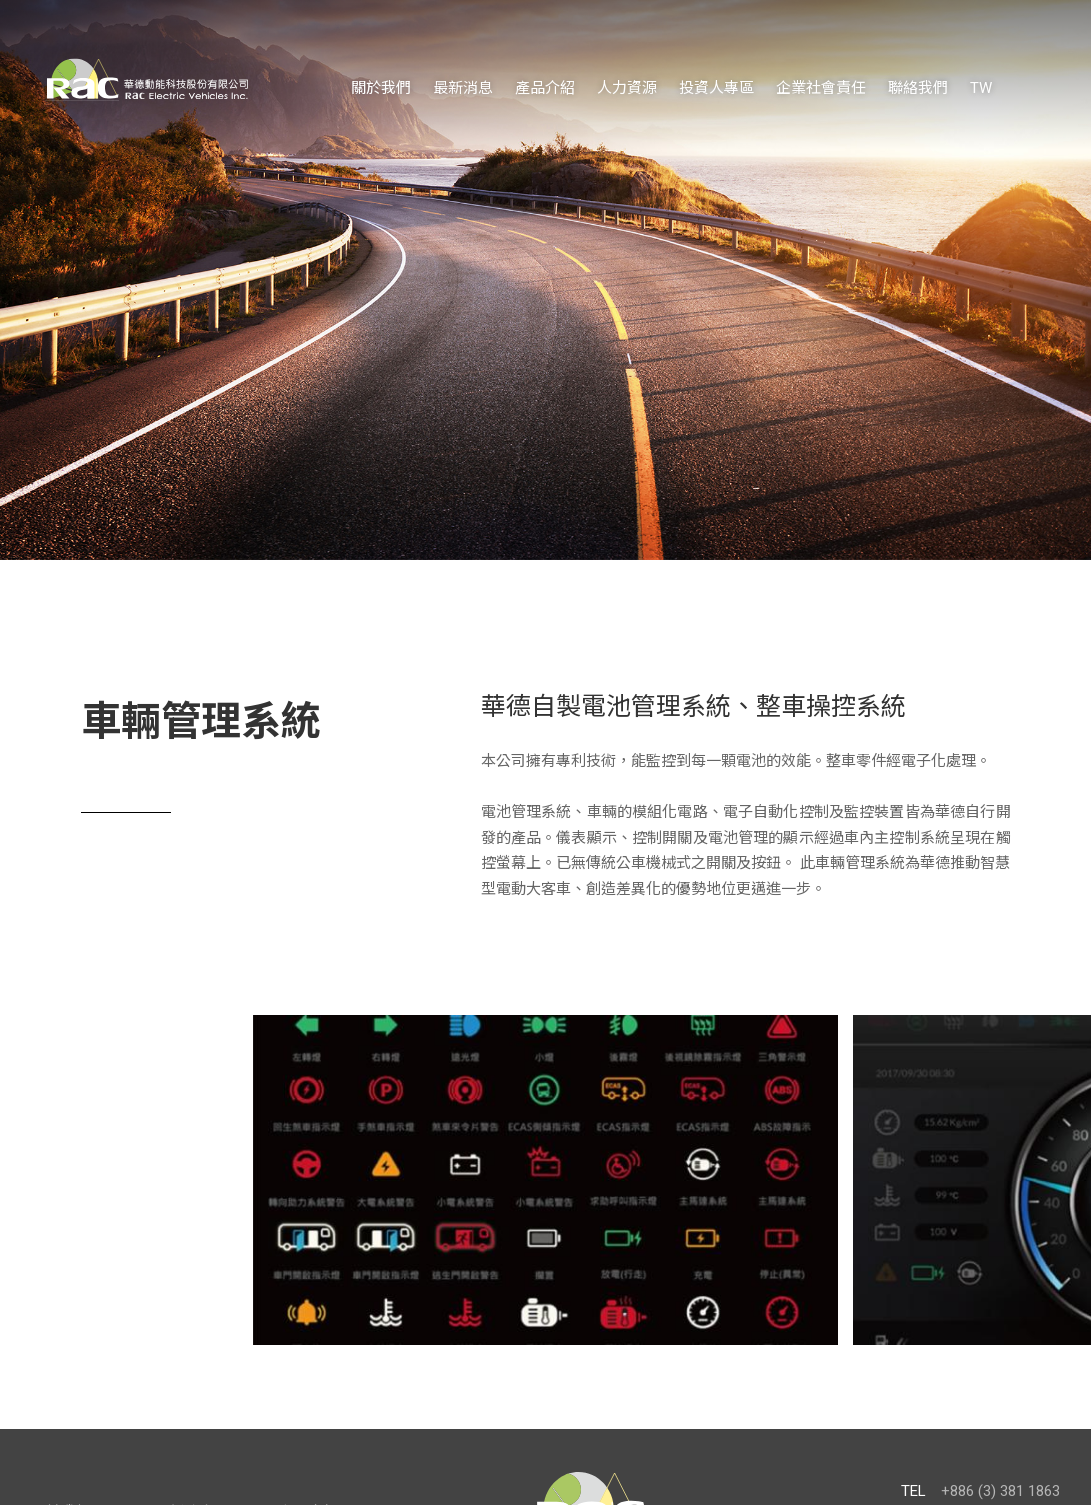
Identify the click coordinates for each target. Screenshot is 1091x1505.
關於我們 (381, 88)
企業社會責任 (821, 88)
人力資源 (627, 88)
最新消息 (463, 88)
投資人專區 (716, 88)
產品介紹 (545, 88)
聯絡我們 (918, 88)
